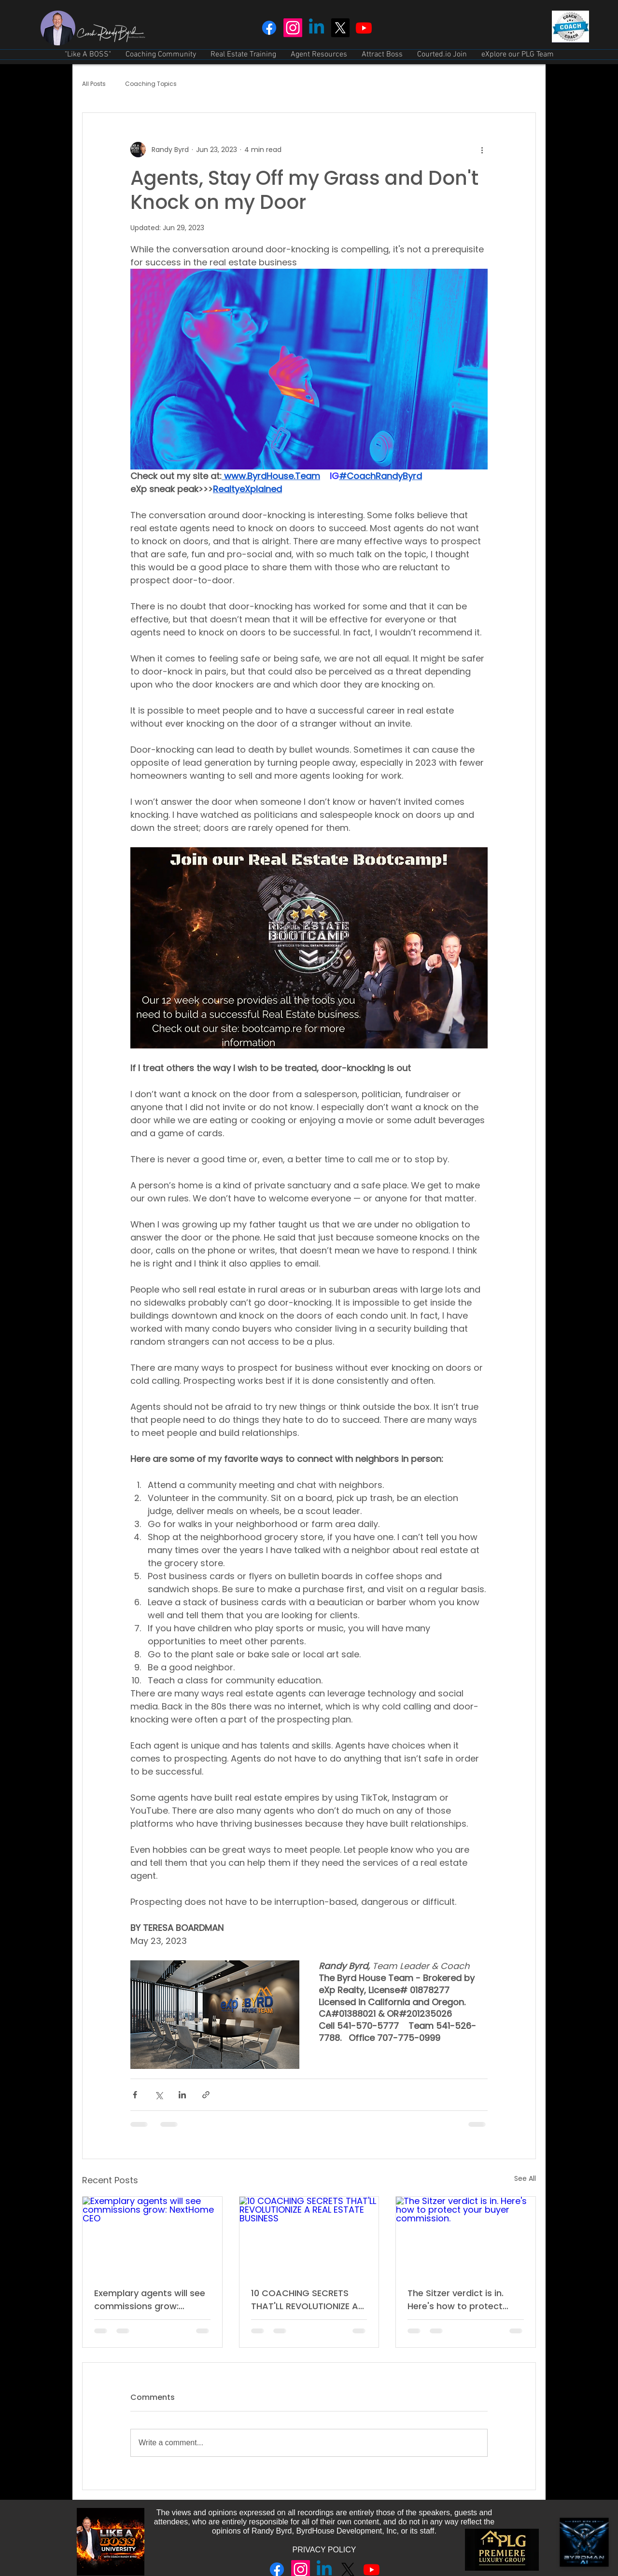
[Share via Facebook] (135, 2094)
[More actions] (482, 149)
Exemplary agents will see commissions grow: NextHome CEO (149, 2300)
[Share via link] (206, 2094)
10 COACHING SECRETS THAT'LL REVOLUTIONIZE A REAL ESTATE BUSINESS (304, 2300)
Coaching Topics (151, 83)
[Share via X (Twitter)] (158, 2094)
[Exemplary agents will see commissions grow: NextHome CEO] (152, 2236)
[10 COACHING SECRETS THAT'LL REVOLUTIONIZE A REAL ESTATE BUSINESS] (309, 2236)
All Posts (94, 83)
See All (525, 2178)
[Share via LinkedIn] (182, 2094)
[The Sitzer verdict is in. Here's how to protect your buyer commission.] (465, 2236)
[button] (160, 54)
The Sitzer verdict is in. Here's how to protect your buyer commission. (459, 2300)
